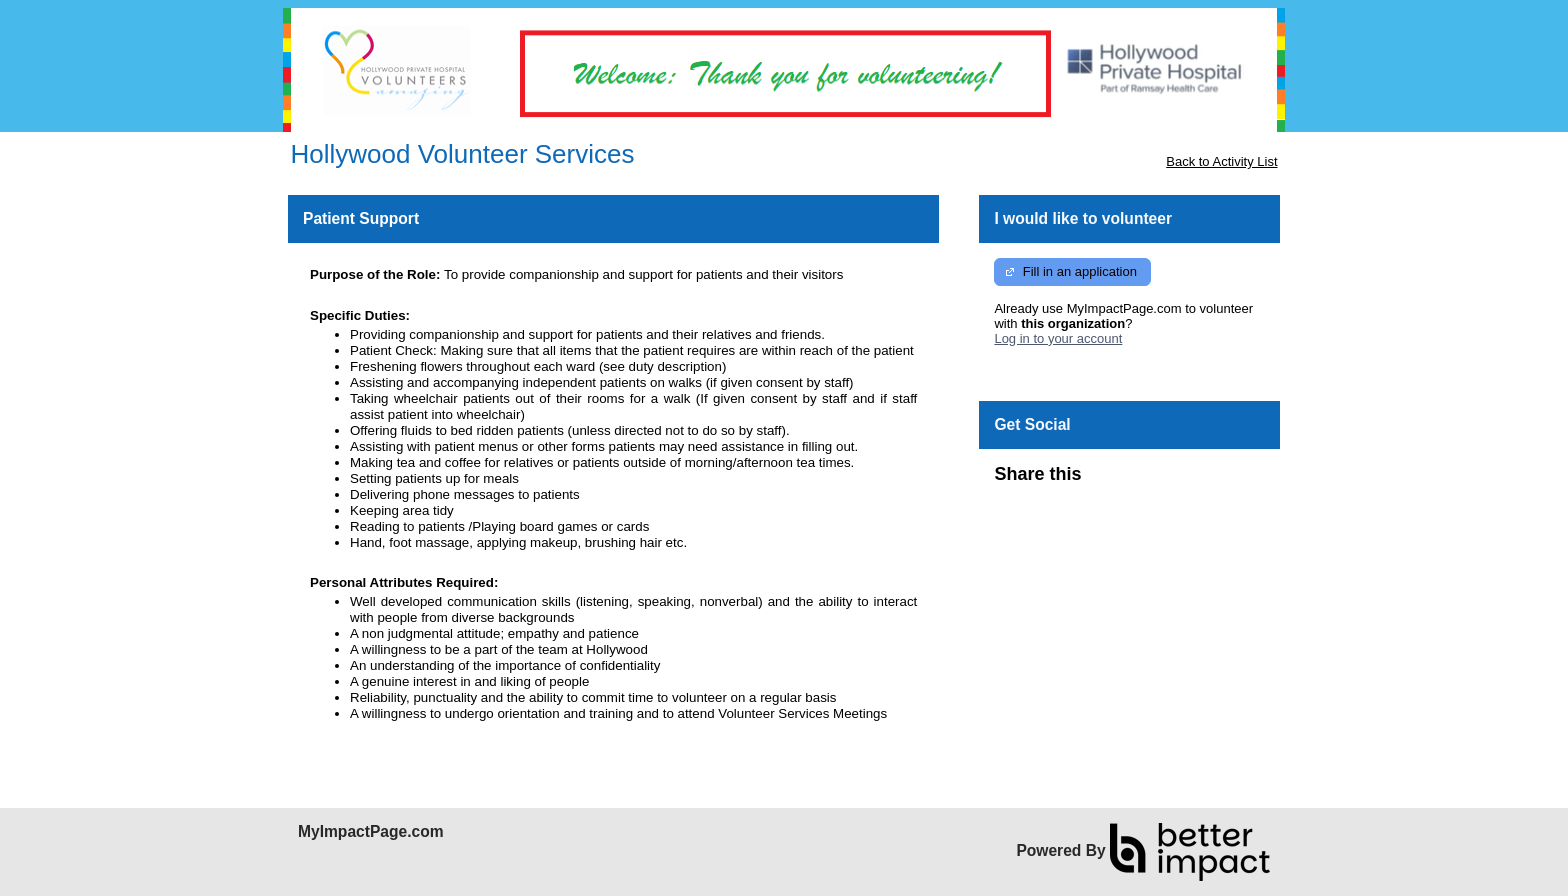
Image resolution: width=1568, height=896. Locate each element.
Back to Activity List (1221, 161)
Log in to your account (1058, 338)
